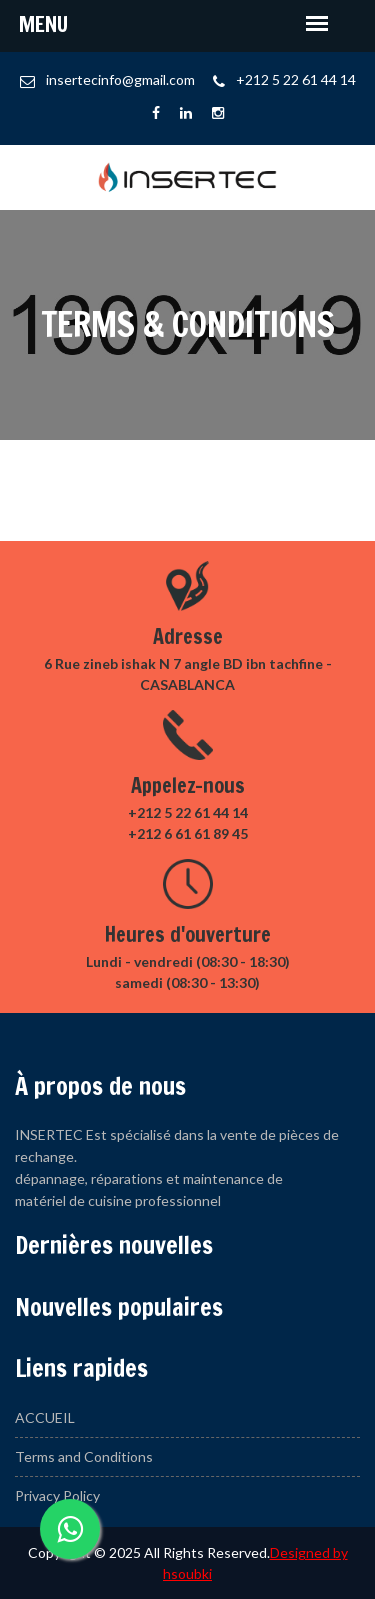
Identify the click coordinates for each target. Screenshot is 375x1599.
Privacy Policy (57, 1495)
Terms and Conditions (84, 1456)
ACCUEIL (45, 1417)
